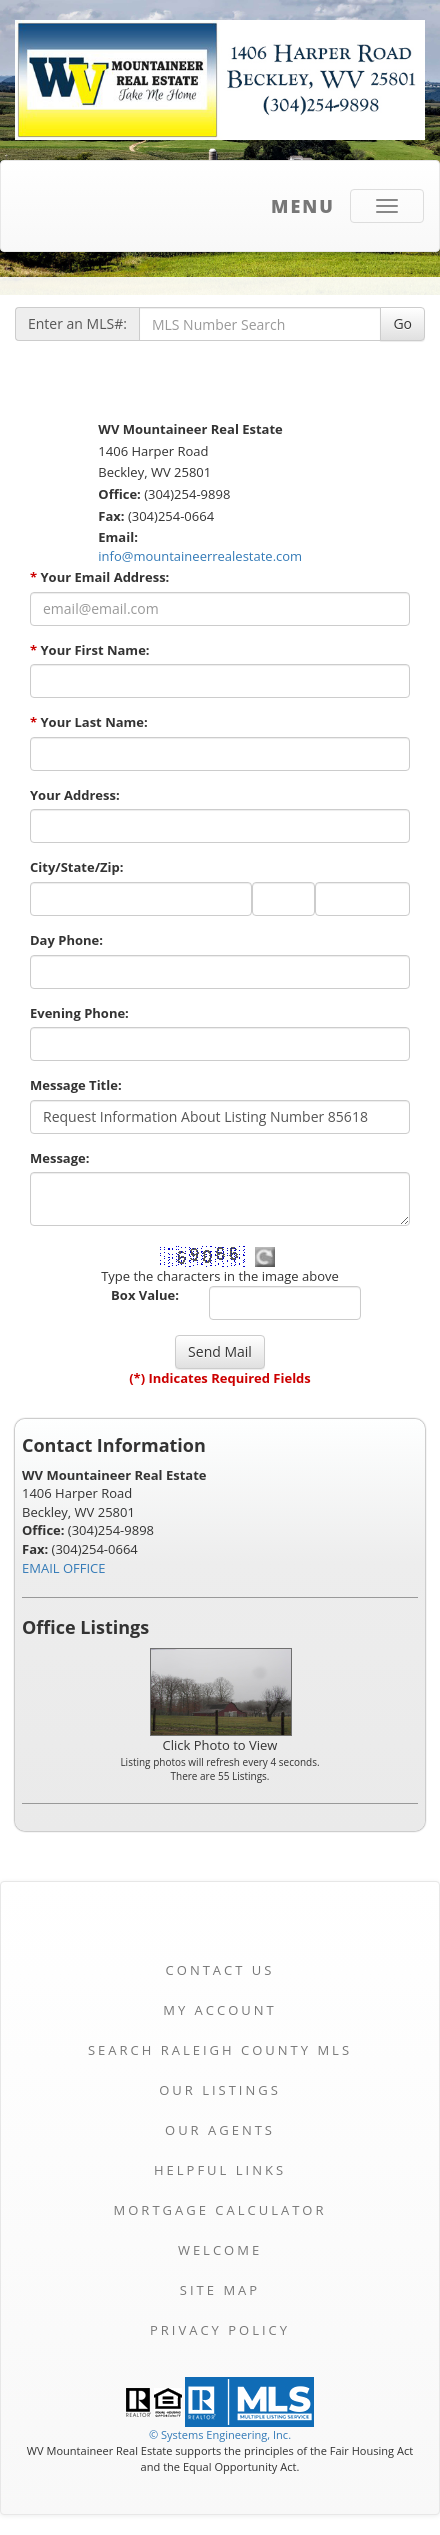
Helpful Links (220, 2170)
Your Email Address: (99, 577)
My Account (219, 2010)
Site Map (220, 2290)
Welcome (220, 2250)
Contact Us (220, 1970)
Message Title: (76, 1085)
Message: (59, 1158)
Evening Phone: (79, 1013)
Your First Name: (90, 650)
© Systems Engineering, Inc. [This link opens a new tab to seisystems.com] (220, 2434)
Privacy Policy (220, 2330)
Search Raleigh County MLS (220, 2050)
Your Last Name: (89, 722)
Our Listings (220, 2090)
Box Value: (145, 1295)
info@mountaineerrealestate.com (200, 556)
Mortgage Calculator (220, 2210)
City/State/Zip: (76, 867)
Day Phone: (66, 940)
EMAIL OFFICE (64, 1568)
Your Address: (75, 795)
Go (402, 323)
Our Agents (220, 2130)
